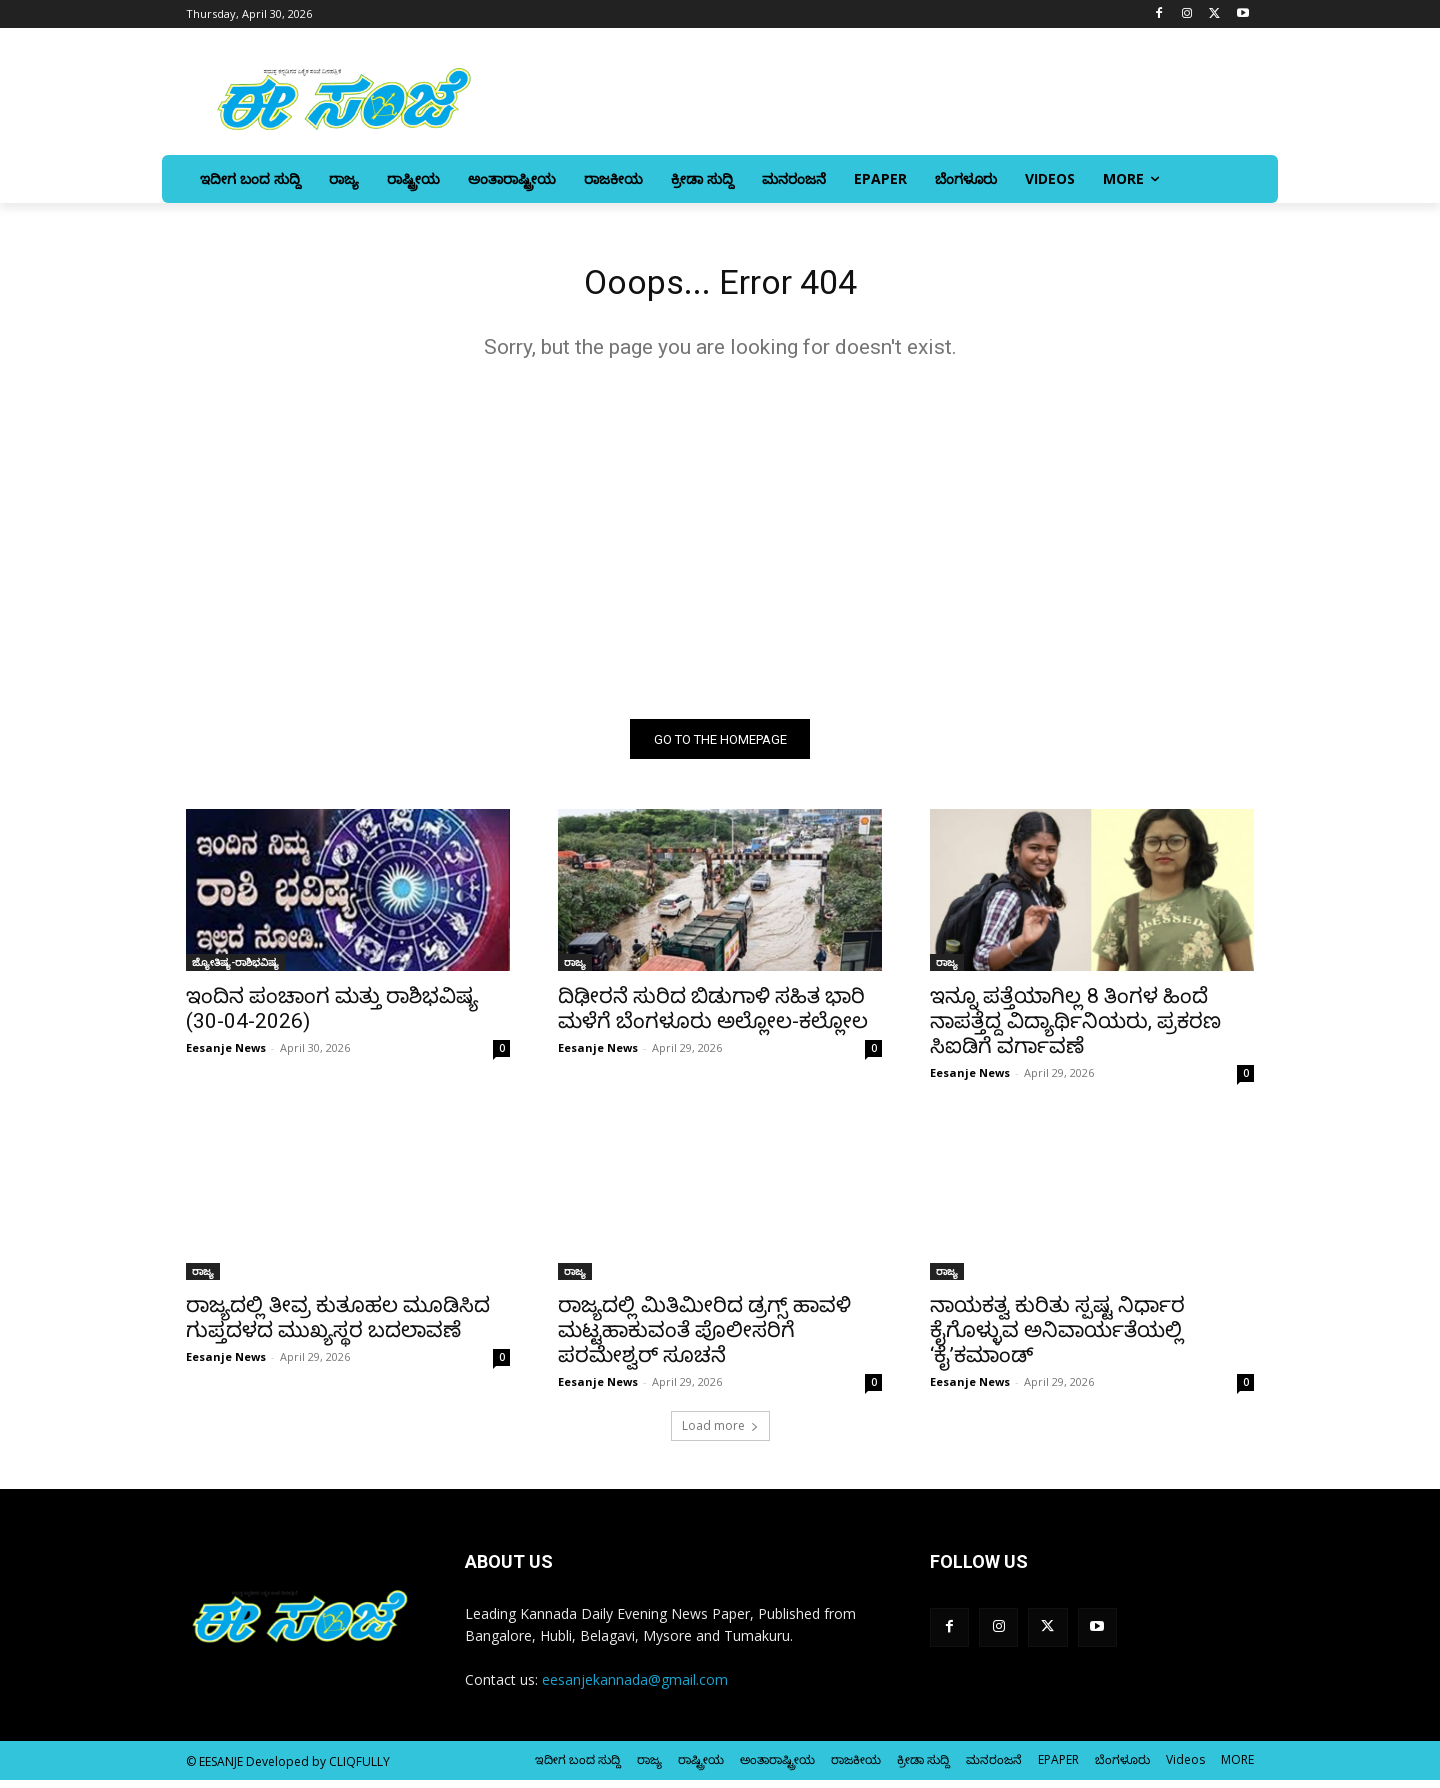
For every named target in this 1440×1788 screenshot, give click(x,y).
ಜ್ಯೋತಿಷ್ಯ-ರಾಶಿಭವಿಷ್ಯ (235, 970)
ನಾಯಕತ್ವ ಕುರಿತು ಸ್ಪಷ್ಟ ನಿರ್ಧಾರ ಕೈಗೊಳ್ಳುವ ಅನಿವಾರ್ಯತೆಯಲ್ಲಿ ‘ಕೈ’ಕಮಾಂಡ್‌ (1057, 1338)
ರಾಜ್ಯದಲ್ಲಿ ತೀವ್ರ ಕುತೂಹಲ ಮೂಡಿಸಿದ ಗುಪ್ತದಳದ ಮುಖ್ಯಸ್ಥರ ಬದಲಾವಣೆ (338, 1325)
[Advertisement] (720, 546)
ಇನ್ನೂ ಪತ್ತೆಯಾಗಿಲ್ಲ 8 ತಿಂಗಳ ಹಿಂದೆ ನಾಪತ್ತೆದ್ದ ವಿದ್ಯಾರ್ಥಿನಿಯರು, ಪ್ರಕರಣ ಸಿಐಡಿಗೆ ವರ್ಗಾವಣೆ (1075, 1029)
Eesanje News (226, 1055)
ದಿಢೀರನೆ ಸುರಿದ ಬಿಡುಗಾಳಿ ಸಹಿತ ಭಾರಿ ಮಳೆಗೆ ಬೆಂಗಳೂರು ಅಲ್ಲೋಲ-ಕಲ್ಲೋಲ (713, 1016)
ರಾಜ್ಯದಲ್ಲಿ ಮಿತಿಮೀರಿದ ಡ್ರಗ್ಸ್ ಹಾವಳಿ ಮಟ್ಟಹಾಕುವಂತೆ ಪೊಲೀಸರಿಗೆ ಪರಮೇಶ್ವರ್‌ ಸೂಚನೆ (704, 1338)
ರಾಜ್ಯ (575, 970)
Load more (720, 1433)
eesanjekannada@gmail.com (635, 1687)
